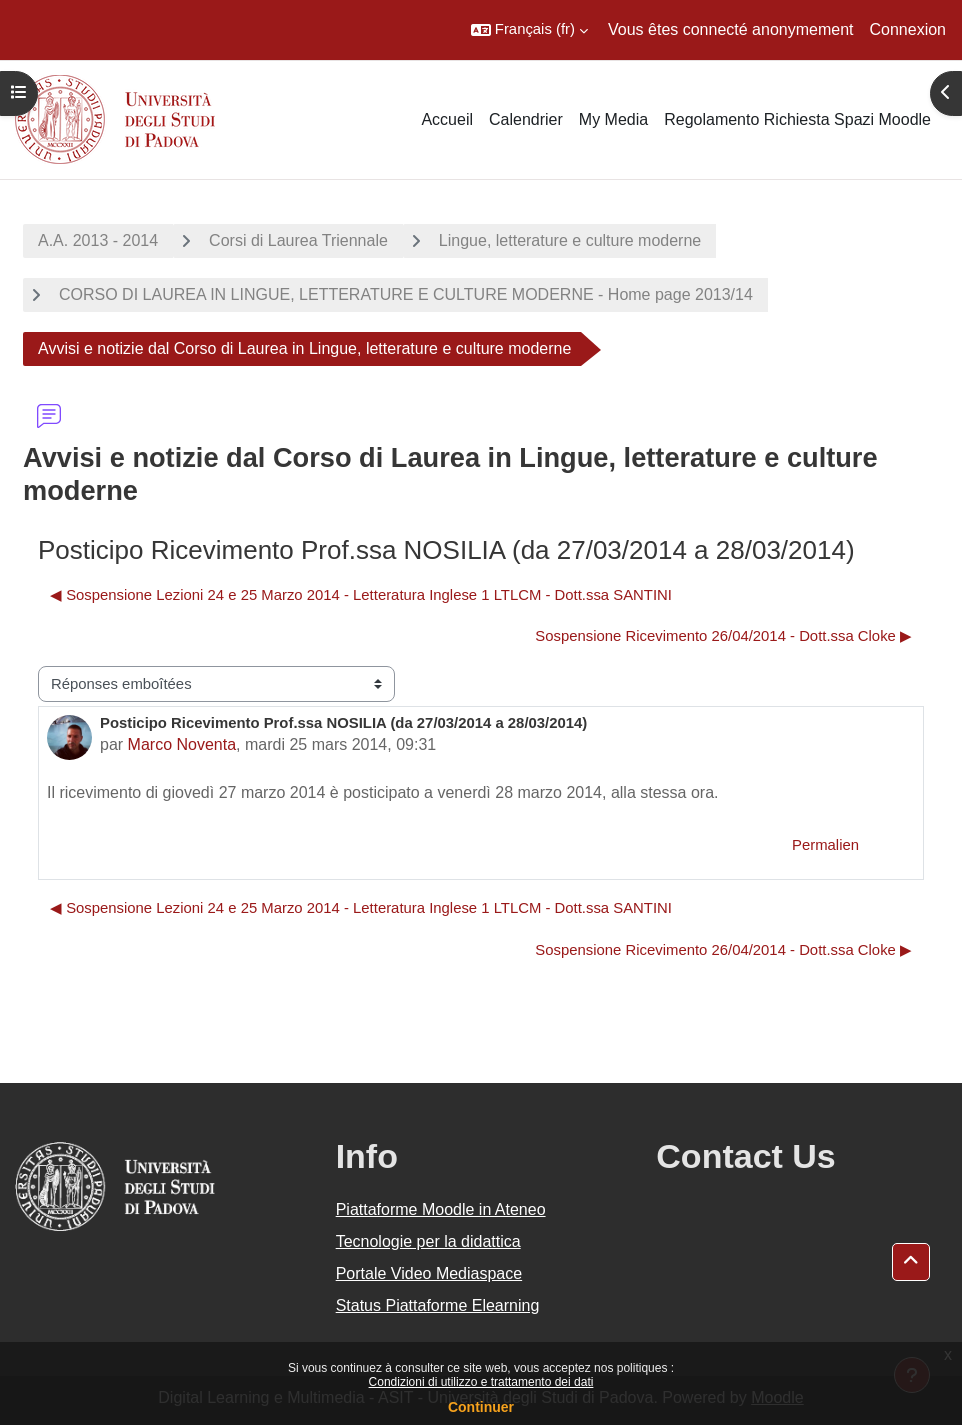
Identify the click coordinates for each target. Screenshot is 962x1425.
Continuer (481, 1407)
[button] (529, 30)
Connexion (908, 29)
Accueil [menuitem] (447, 119)
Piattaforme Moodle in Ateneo (441, 1209)
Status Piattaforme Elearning (438, 1305)
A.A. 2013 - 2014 (98, 240)
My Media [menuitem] (613, 119)
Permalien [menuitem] (825, 845)
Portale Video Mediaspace (429, 1273)
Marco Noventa (182, 744)
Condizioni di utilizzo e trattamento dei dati (481, 1382)
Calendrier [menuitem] (526, 119)
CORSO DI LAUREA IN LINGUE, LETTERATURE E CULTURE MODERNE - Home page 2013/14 (406, 294)
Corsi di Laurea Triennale (298, 240)
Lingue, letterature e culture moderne (570, 240)
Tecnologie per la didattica (428, 1241)
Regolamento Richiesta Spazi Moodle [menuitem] (797, 119)
